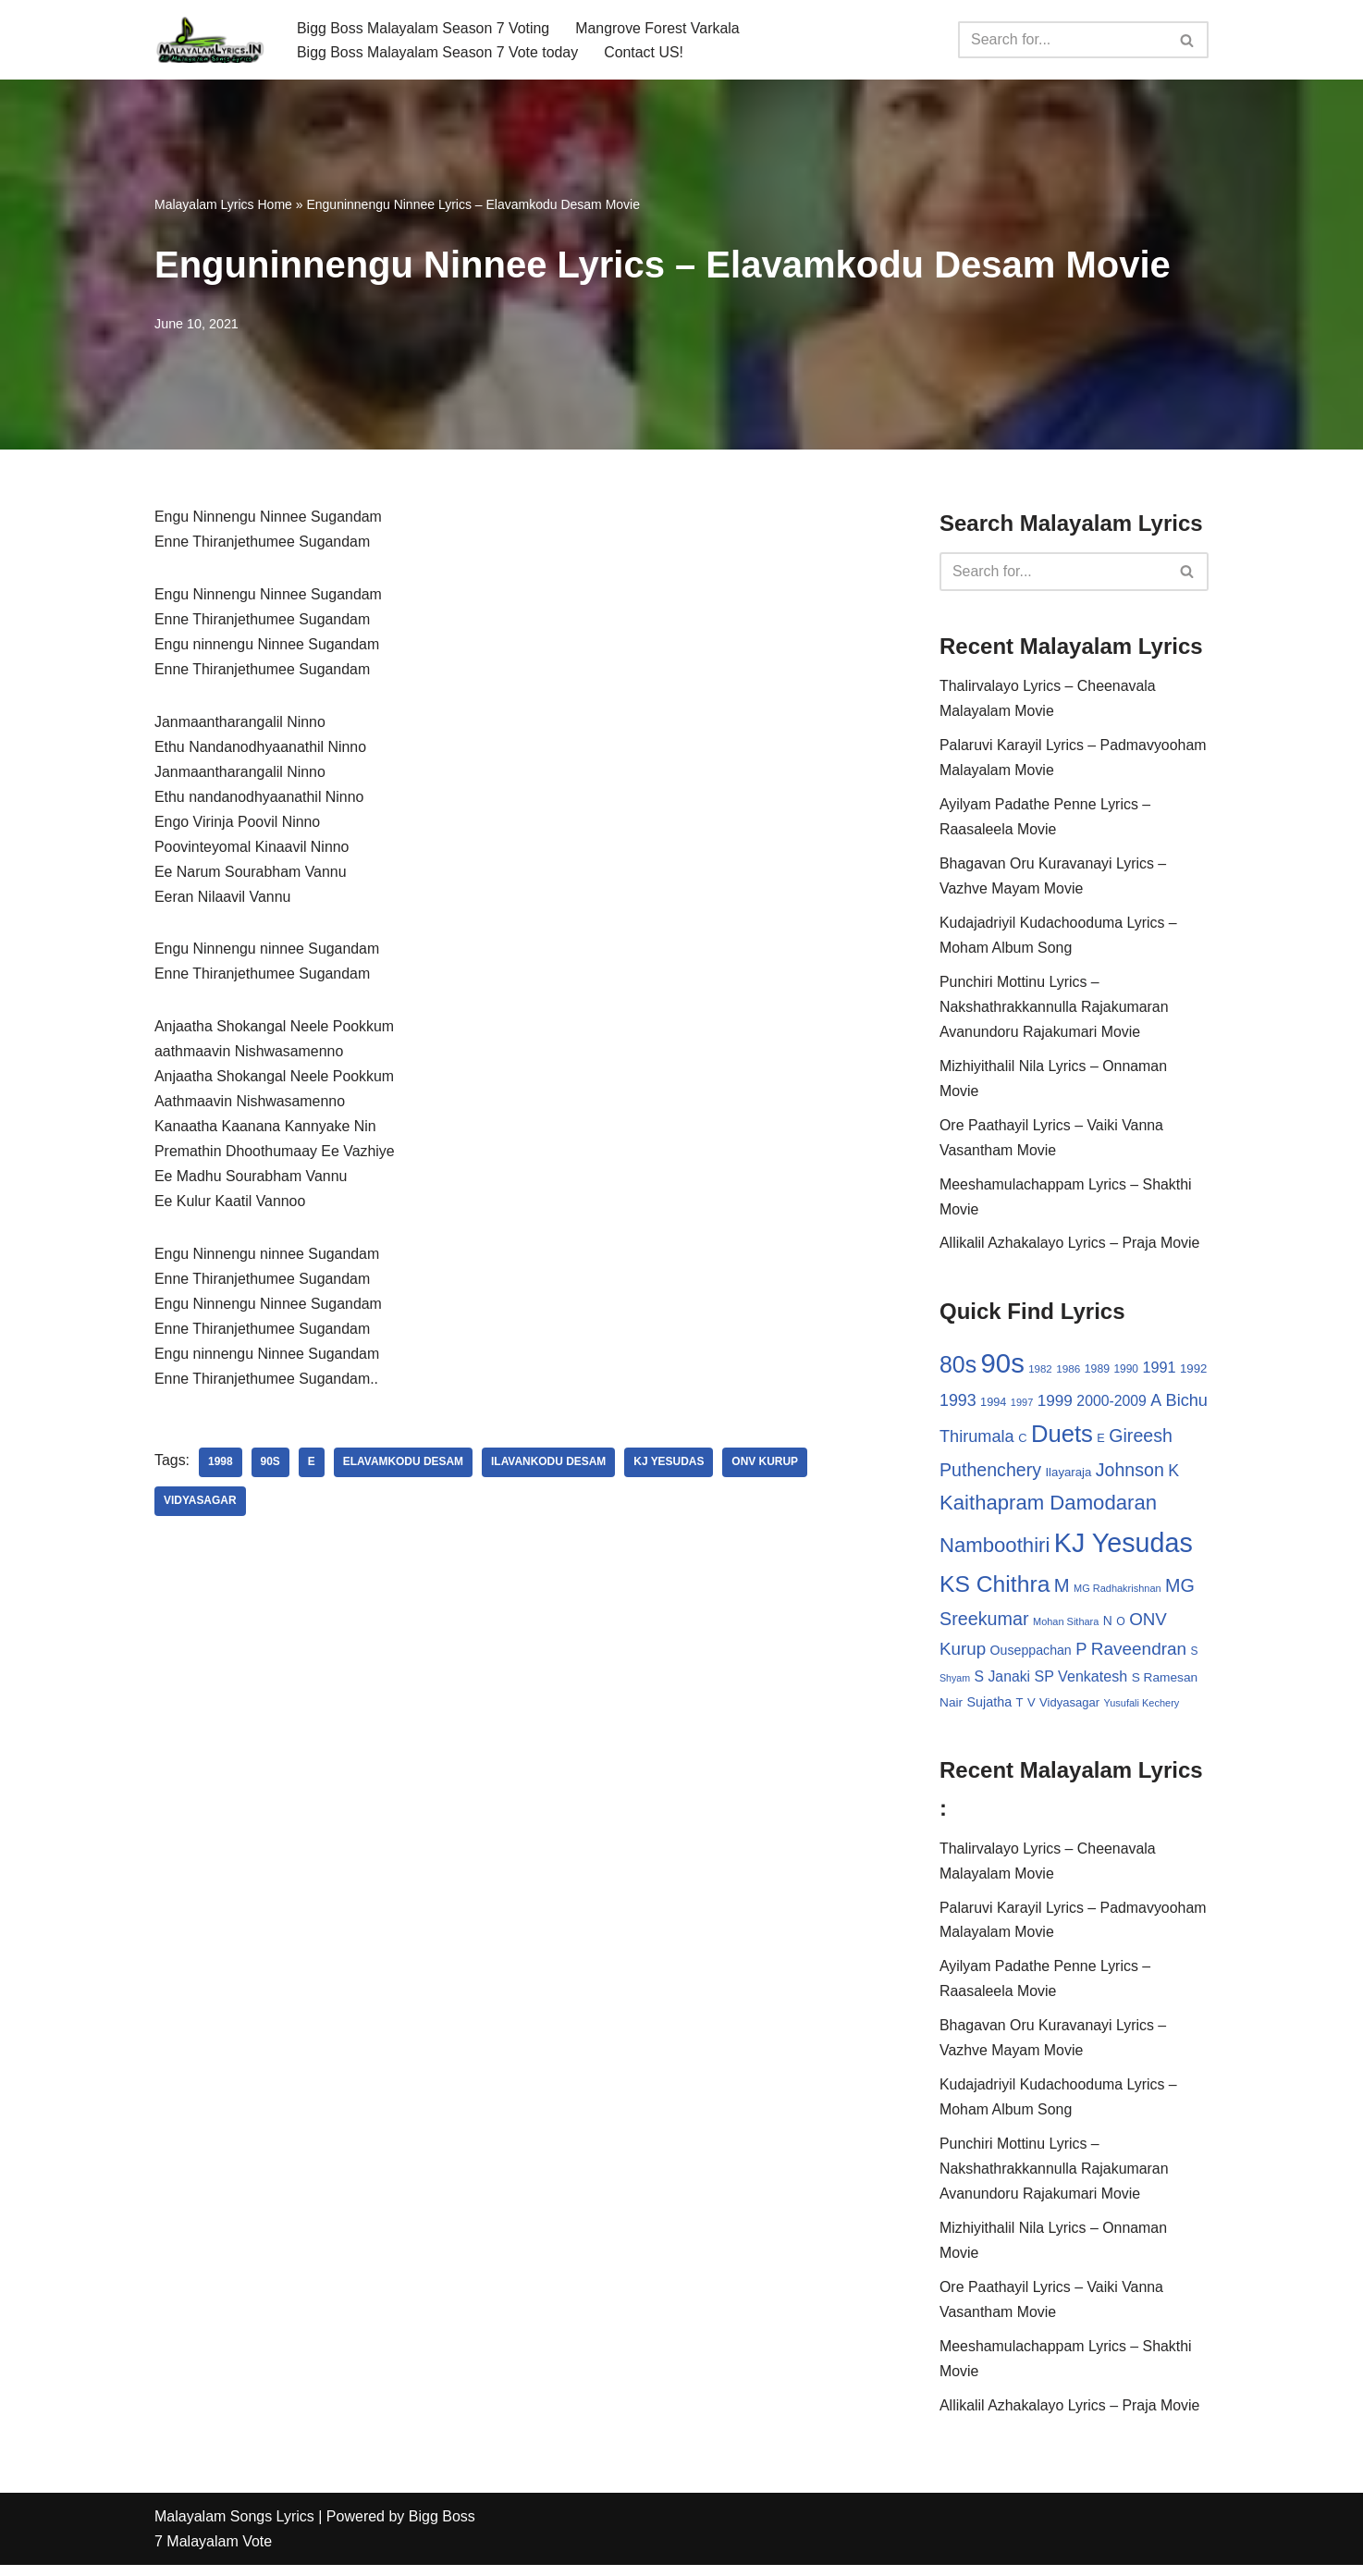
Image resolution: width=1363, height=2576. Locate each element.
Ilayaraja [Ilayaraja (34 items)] (1068, 1478)
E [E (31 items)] (1101, 1443)
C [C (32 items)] (1022, 1443)
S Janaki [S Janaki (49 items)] (1002, 1683)
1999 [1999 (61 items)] (1055, 1405)
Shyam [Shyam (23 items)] (954, 1684)
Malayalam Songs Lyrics (234, 2527)
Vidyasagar (200, 1507)
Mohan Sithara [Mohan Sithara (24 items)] (1066, 1627)
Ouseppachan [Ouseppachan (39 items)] (1031, 1656)
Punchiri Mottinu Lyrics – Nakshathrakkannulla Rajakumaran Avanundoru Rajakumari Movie (1054, 1010)
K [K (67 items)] (1173, 1476)
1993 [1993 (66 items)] (957, 1405)
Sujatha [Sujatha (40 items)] (990, 1709)
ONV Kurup (767, 1468)
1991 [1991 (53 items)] (1159, 1371)
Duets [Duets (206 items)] (1062, 1439)
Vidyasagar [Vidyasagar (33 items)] (1069, 1710)
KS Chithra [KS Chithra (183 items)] (994, 1589)
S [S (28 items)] (1194, 1657)
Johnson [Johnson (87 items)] (1130, 1475)
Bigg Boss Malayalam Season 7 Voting (424, 27)
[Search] (1062, 39)
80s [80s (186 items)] (957, 1369)
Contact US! (645, 52)
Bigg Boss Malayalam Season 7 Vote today (438, 52)
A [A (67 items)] (1155, 1405)
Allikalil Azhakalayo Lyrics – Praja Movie (1070, 1248)
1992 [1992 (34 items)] (1193, 1373)
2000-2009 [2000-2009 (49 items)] (1111, 1405)
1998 (220, 1468)
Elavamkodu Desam (403, 1468)
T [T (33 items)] (1020, 1710)
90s (270, 1468)
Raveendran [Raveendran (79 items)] (1138, 1655)
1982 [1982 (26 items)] (1039, 1373)
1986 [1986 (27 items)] (1068, 1373)
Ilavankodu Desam (550, 1468)
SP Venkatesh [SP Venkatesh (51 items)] (1081, 1682)
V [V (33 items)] (1031, 1710)
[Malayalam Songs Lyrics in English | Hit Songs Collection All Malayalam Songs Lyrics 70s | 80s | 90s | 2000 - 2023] (209, 40)
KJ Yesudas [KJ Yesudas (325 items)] (1123, 1548)
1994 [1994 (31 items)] (993, 1406)
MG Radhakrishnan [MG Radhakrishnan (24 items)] (1117, 1593)
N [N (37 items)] (1107, 1626)
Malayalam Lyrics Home (223, 204)
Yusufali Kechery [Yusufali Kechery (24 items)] (1142, 1710)
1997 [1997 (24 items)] (1022, 1406)
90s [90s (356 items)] (1003, 1367)
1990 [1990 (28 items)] (1126, 1373)
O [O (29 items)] (1120, 1627)
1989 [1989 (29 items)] (1097, 1373)
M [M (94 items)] (1062, 1591)
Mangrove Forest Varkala (659, 27)
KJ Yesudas (670, 1468)
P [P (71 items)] (1081, 1655)
